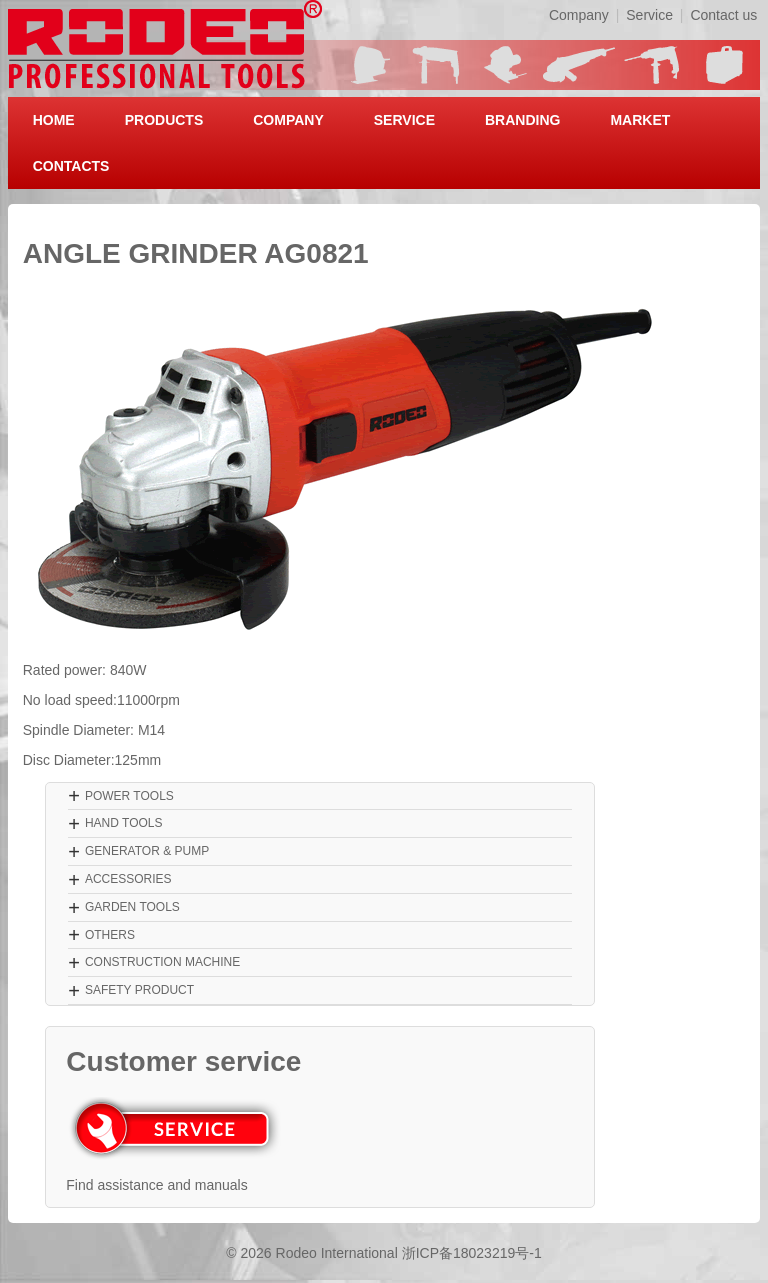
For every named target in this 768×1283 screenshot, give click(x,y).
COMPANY (288, 120)
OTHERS (110, 935)
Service (649, 15)
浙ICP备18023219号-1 (472, 1253)
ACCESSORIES (128, 879)
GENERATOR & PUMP (147, 851)
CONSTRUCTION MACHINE (162, 962)
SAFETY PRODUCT (139, 990)
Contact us (723, 15)
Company (579, 15)
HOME (54, 120)
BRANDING (522, 120)
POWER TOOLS (129, 796)
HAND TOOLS (124, 823)
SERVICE (404, 120)
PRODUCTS (164, 120)
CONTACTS (71, 166)
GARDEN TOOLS (132, 907)
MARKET (640, 120)
